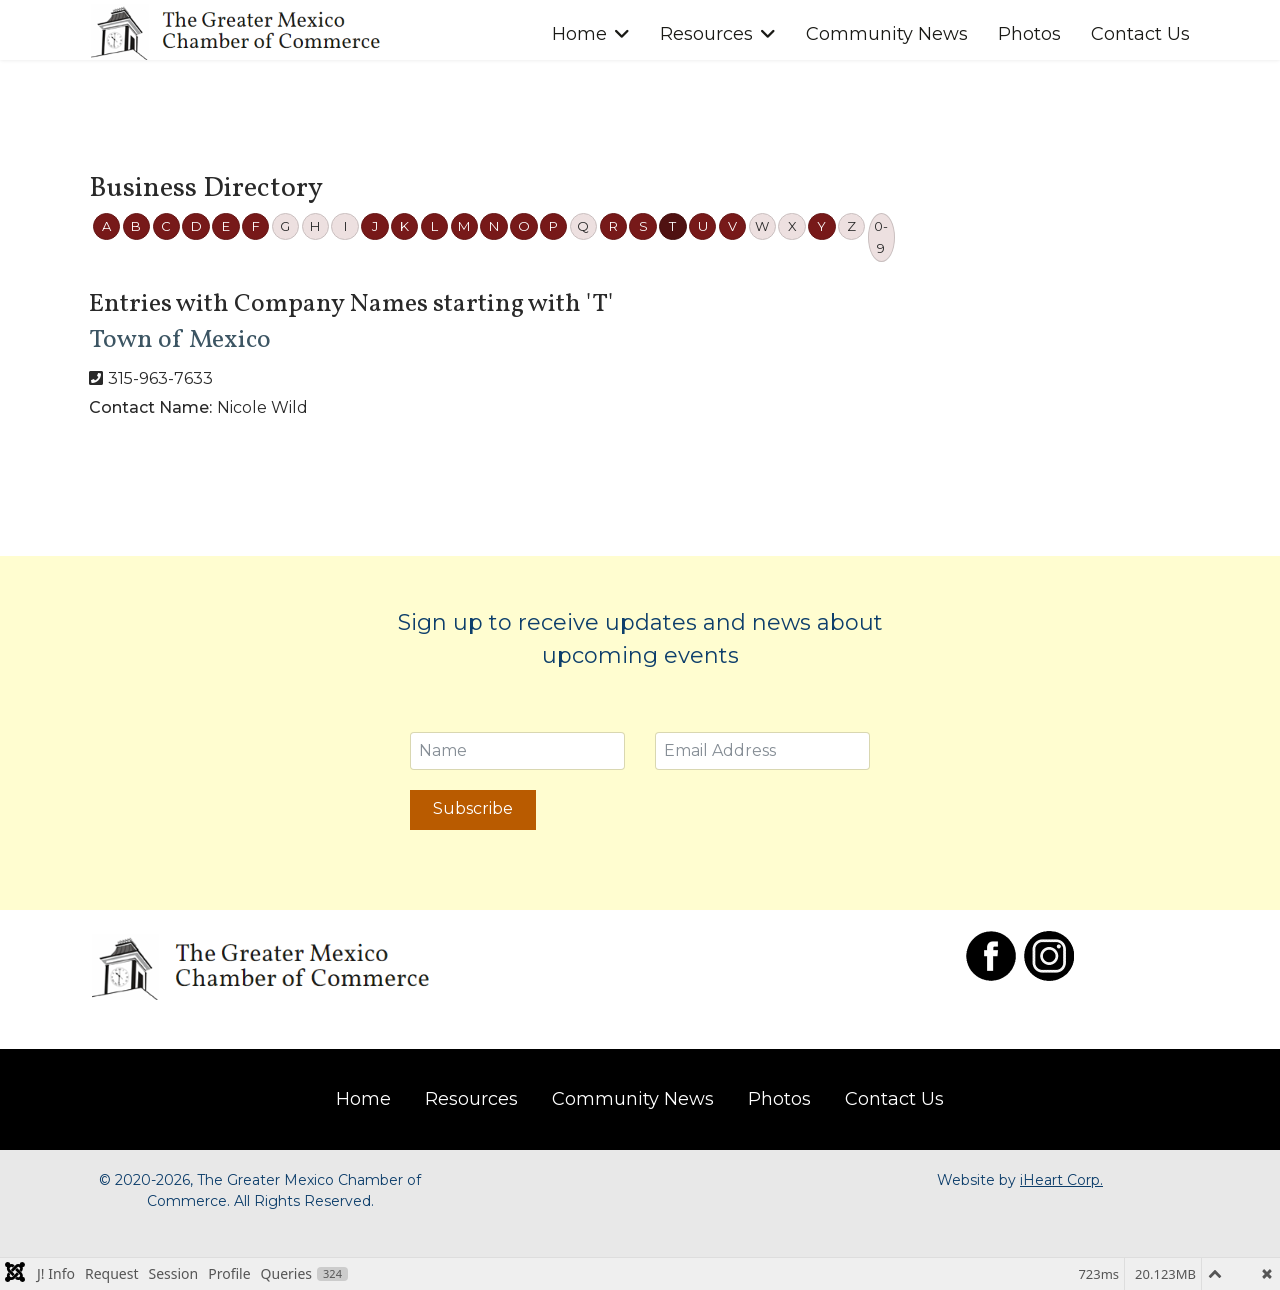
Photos (1029, 34)
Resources (706, 34)
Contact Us (1140, 34)
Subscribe (473, 808)
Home (579, 34)
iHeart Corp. (1061, 1180)
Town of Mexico (180, 340)
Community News (887, 34)
